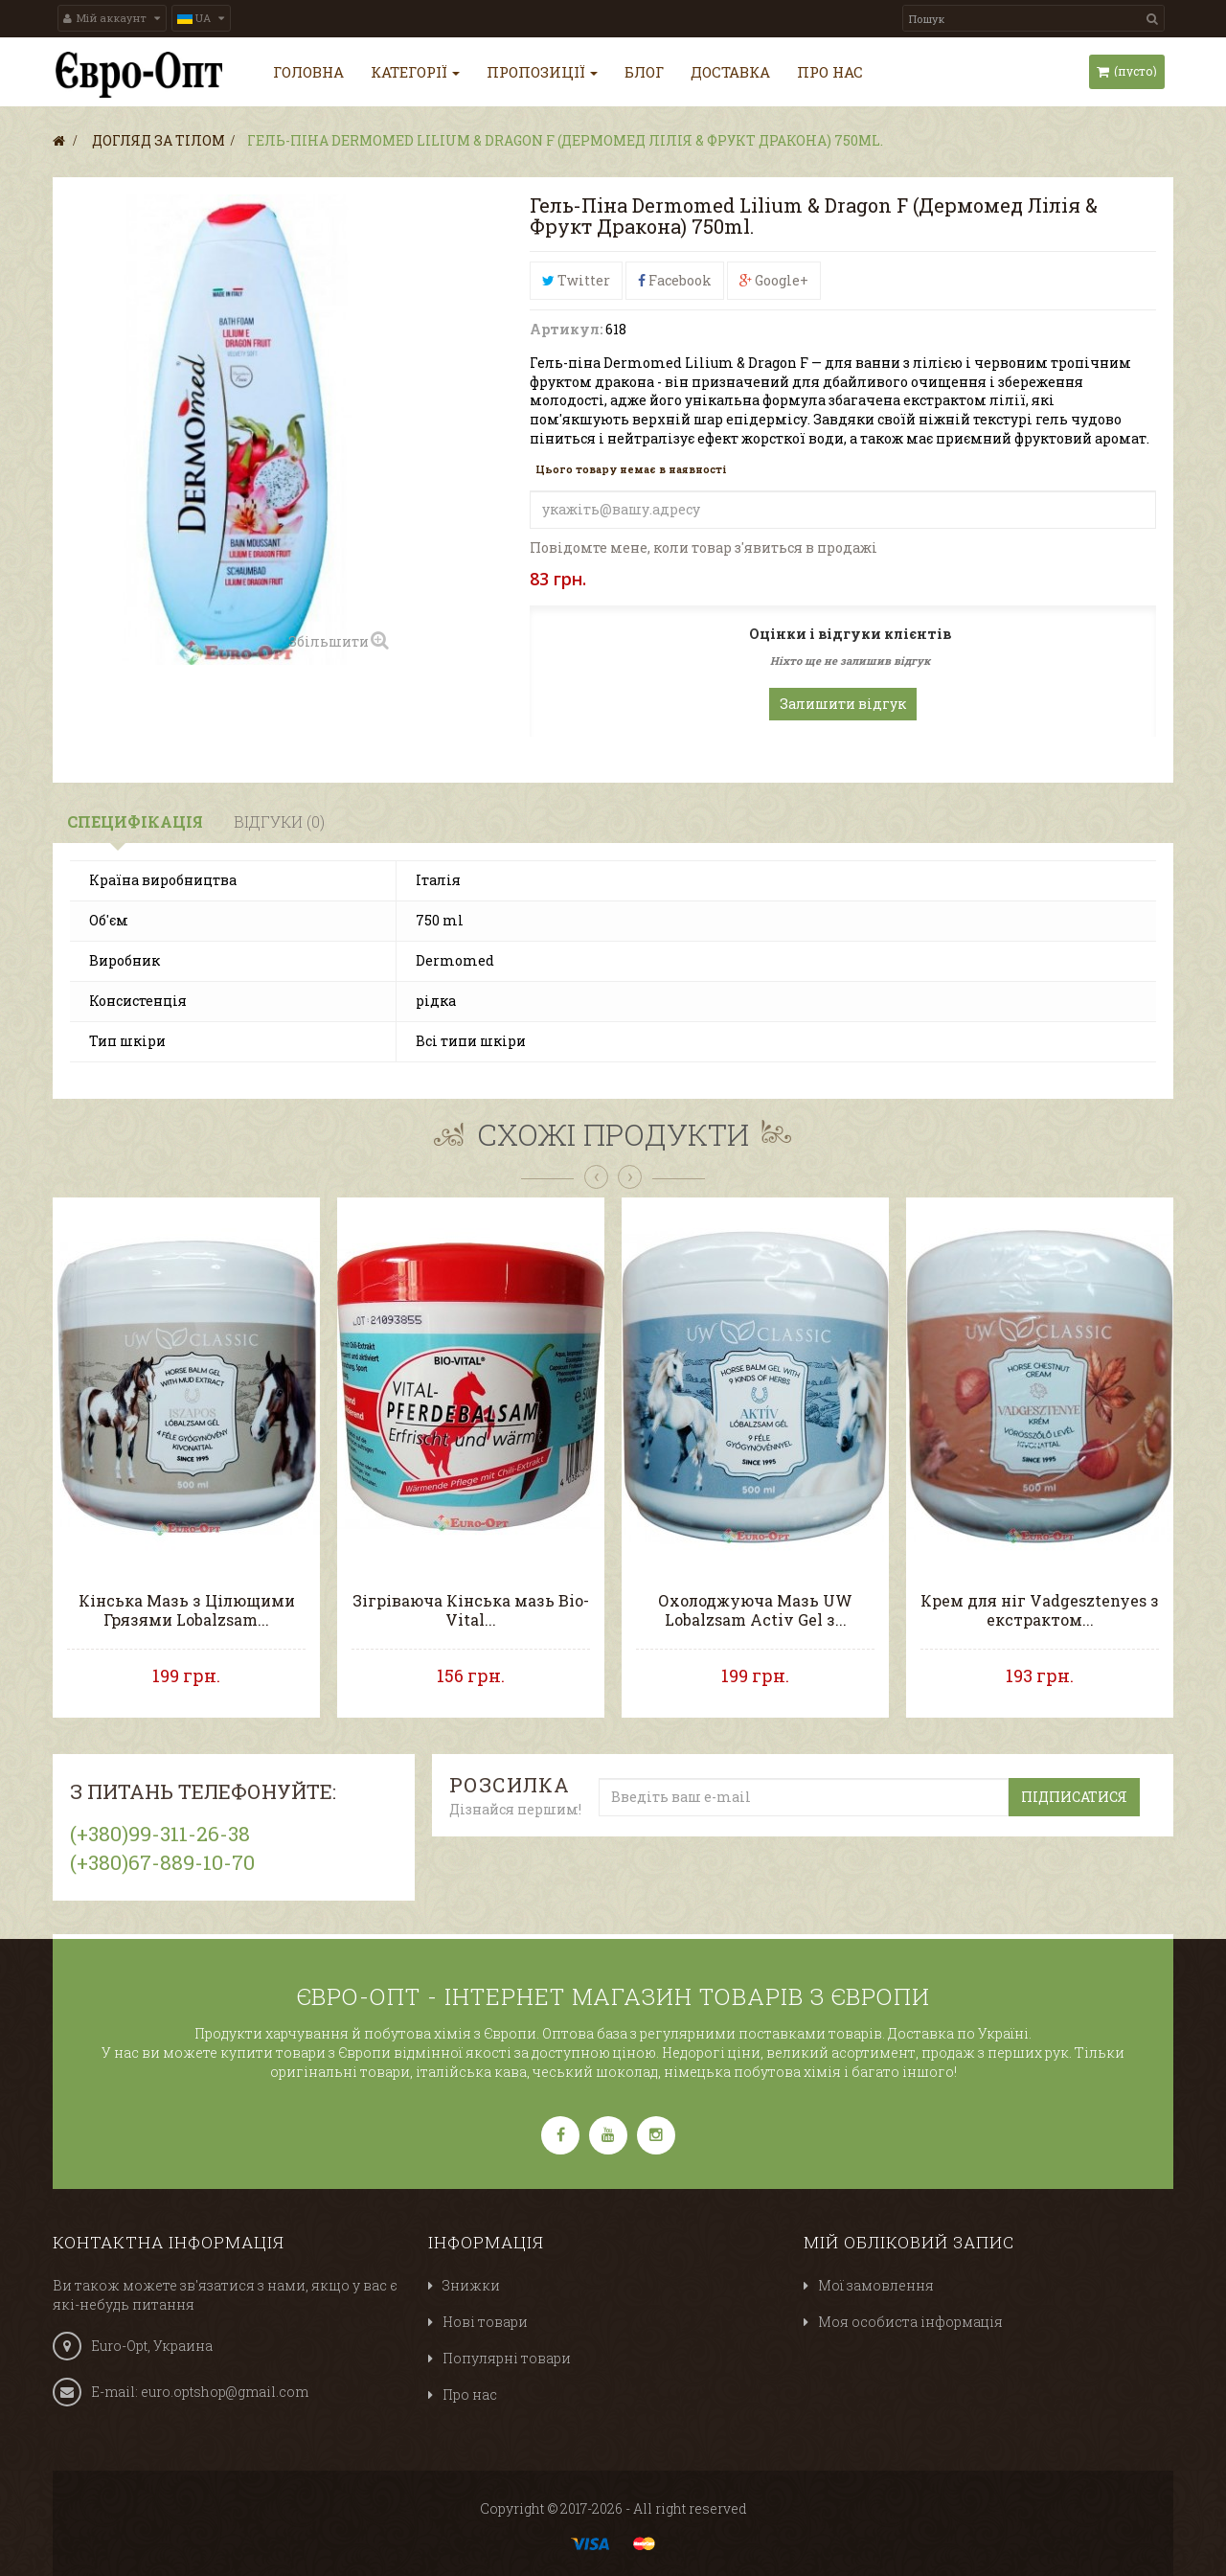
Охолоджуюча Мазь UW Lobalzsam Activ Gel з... (755, 1610)
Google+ (773, 280)
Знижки (471, 2285)
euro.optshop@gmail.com (224, 2391)
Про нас (470, 2394)
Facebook (675, 280)
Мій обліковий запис (909, 2242)
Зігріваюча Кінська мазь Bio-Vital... (470, 1610)
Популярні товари (507, 2358)
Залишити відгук (843, 704)
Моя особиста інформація (910, 2322)
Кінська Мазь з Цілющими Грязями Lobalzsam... (187, 1610)
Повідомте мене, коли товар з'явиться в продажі (703, 547)
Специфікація (135, 821)
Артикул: (566, 329)
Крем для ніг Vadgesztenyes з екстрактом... (1039, 1610)
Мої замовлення (876, 2285)
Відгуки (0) (279, 821)
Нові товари (485, 2322)
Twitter (576, 280)
